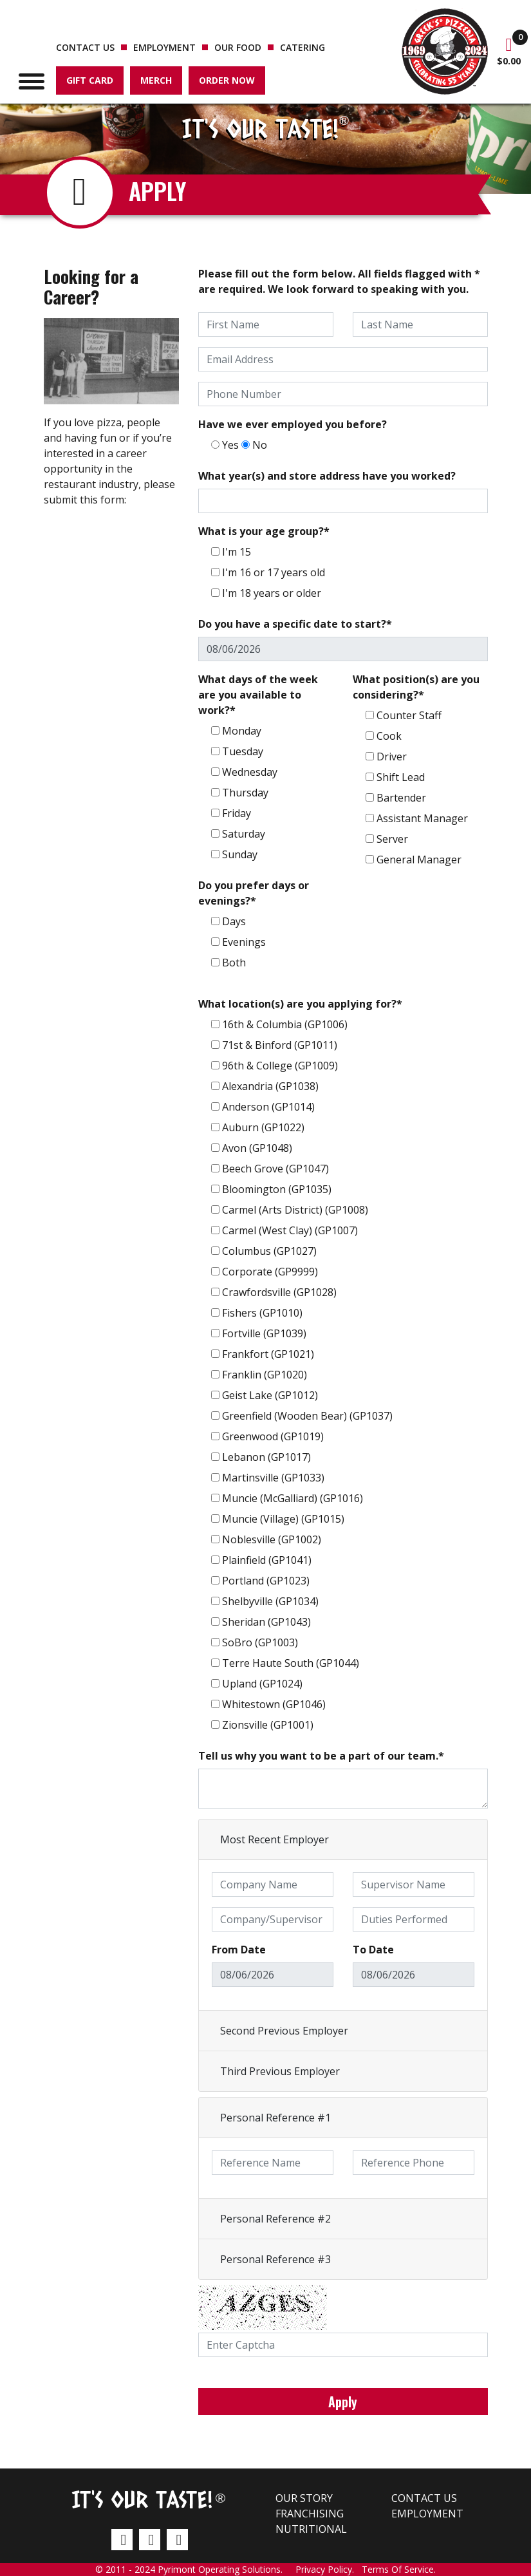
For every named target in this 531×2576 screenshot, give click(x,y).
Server (392, 839)
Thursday (245, 792)
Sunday (239, 854)
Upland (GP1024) (262, 1684)
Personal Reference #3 (275, 2259)
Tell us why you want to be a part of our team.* (321, 1756)
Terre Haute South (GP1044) (290, 1663)
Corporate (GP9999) (270, 1271)
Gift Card (89, 80)
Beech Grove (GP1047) (275, 1168)
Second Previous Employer (284, 2031)
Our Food (237, 47)
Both (234, 962)
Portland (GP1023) (266, 1581)
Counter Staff (409, 715)
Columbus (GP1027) (269, 1251)
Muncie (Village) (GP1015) (283, 1519)
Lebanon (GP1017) (266, 1457)
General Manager (419, 859)
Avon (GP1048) (257, 1148)
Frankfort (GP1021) (268, 1354)
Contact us (85, 47)
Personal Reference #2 (275, 2219)
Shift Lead (401, 777)
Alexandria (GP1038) (270, 1086)
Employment (164, 47)
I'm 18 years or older (271, 593)
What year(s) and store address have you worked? (327, 476)
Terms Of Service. (399, 2569)
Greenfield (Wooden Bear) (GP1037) (307, 1416)
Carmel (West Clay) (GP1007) (290, 1230)
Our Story (304, 2498)
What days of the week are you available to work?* (258, 694)
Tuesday (242, 751)
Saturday (243, 834)
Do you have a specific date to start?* (295, 624)
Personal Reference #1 (275, 2118)
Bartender (401, 798)
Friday (236, 813)
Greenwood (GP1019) (273, 1436)
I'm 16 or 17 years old (273, 572)
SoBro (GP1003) (260, 1642)
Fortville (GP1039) (264, 1333)
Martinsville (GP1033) (273, 1478)
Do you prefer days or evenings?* (253, 893)
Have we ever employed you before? (292, 424)
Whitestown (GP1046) (274, 1704)
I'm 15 (236, 552)
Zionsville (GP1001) (267, 1725)
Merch (156, 80)
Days (234, 921)
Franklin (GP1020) (264, 1375)
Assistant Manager (422, 818)
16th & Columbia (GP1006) (285, 1024)
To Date (373, 1949)
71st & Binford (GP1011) (279, 1045)
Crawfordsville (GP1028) (279, 1292)
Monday (241, 731)
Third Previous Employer (280, 2071)
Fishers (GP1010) (262, 1313)
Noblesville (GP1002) (271, 1539)
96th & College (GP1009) (280, 1065)
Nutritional (311, 2529)
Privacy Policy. (328, 2569)
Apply (342, 2401)
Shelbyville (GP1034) (270, 1601)
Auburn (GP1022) (263, 1127)
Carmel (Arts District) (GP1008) (295, 1210)
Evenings (244, 942)
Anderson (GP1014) (268, 1107)
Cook (389, 736)
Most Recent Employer (274, 1839)
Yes (230, 445)
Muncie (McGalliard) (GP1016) (292, 1498)
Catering (302, 47)
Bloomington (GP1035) (276, 1189)
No (259, 445)
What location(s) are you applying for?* (300, 1004)
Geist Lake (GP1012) (270, 1395)
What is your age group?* (264, 531)
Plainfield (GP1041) (267, 1560)
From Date (239, 1949)
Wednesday (249, 772)
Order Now (227, 80)
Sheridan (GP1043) (266, 1622)
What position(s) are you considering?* (416, 687)
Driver (392, 756)
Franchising (309, 2513)
